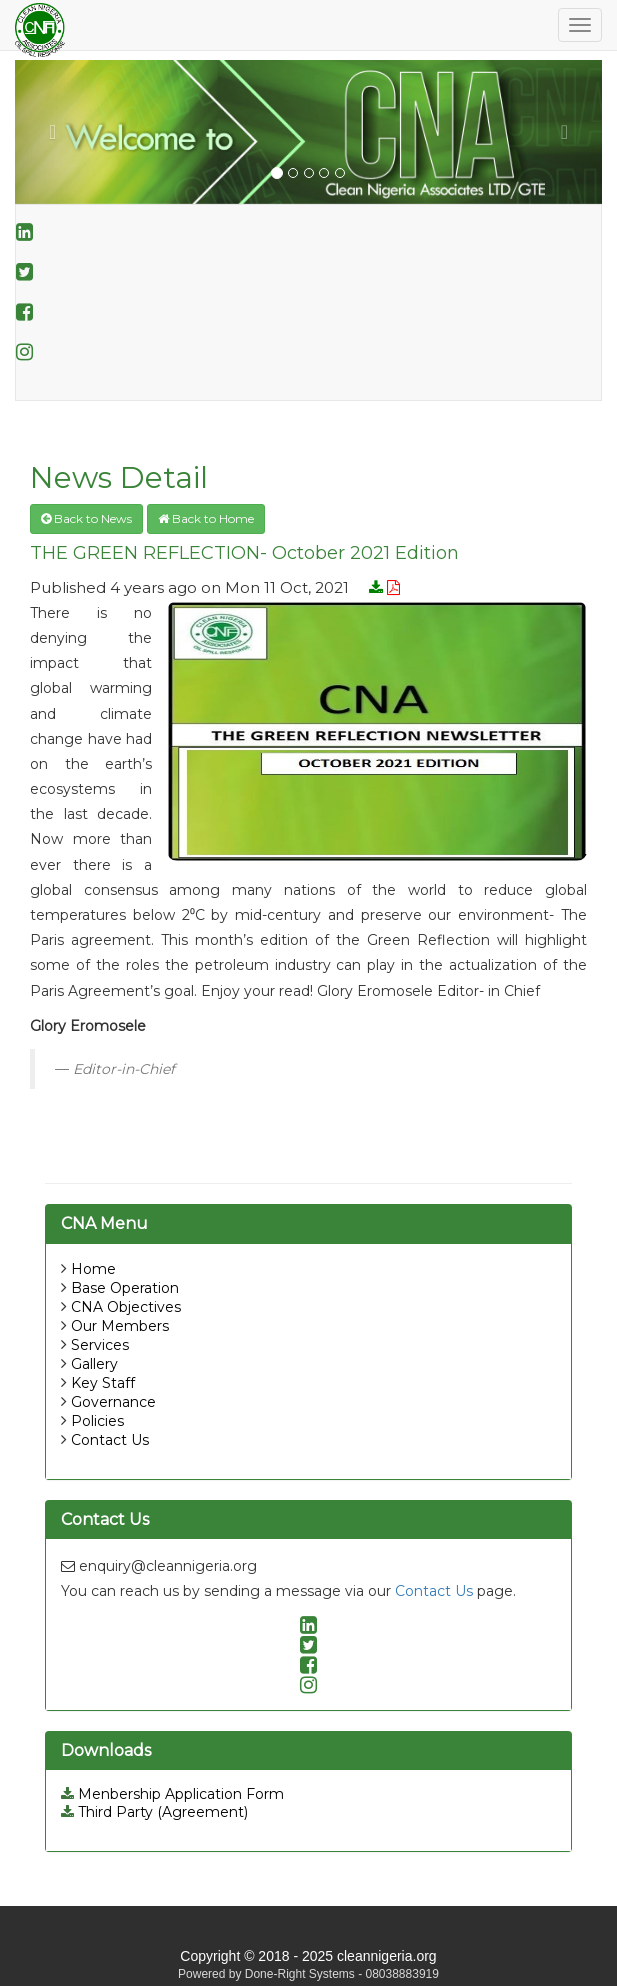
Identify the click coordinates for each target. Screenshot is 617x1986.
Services (100, 1345)
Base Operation (125, 1288)
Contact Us (110, 1440)
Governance (113, 1402)
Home (93, 1269)
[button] (59, 132)
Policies (97, 1421)
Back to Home (206, 518)
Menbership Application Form (172, 1794)
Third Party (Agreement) (154, 1812)
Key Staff (103, 1383)
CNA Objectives (126, 1307)
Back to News (86, 518)
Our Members (120, 1326)
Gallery (94, 1364)
